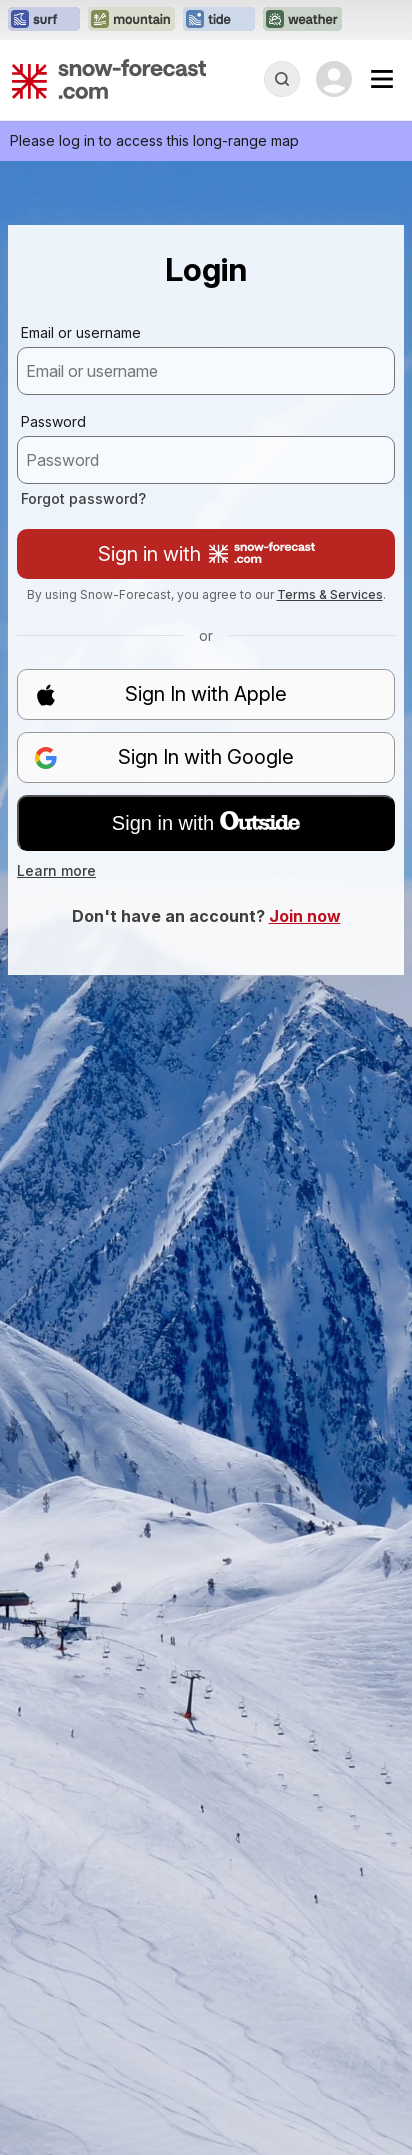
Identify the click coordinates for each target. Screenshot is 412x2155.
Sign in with (206, 554)
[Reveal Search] (282, 79)
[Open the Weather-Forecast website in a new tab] (302, 20)
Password (53, 421)
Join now (305, 916)
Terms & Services (330, 594)
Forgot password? (83, 498)
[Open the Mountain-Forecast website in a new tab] (131, 20)
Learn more (56, 870)
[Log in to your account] (334, 79)
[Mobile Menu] (382, 79)
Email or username (81, 332)
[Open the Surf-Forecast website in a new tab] (44, 20)
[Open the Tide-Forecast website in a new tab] (219, 20)
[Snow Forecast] (109, 79)
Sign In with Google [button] (164, 757)
